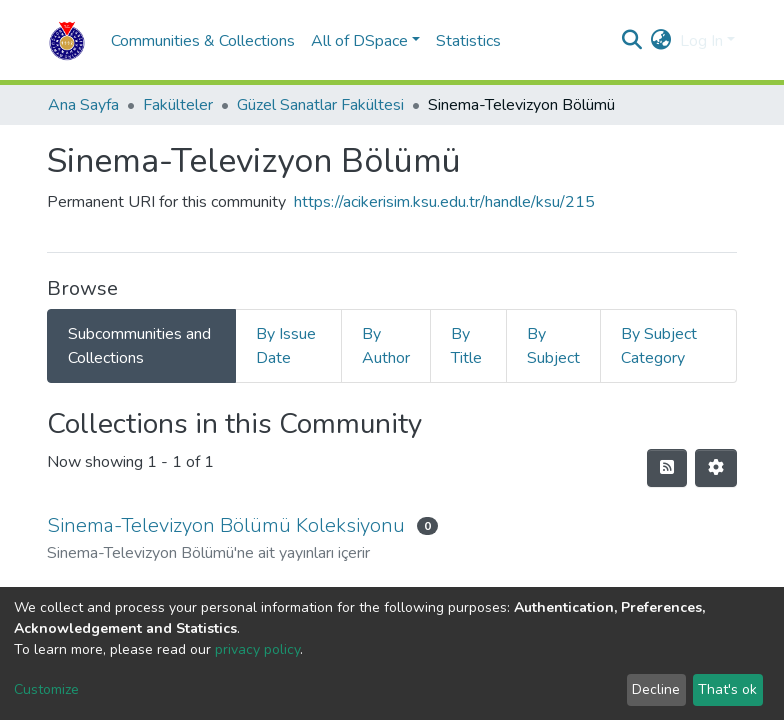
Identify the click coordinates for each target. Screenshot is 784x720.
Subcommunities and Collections (139, 346)
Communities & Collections (203, 41)
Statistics (468, 41)
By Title (466, 346)
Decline (656, 689)
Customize (46, 689)
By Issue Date (286, 346)
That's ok (727, 689)
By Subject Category (659, 346)
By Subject (553, 346)
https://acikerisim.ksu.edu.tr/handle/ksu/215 (444, 202)
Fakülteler (178, 105)
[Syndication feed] (667, 468)
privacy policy (257, 649)
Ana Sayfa (83, 105)
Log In (701, 41)
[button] (661, 41)
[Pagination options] (716, 468)
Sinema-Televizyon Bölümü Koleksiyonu (226, 525)
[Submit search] (632, 41)
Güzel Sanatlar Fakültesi (320, 105)
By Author (386, 346)
